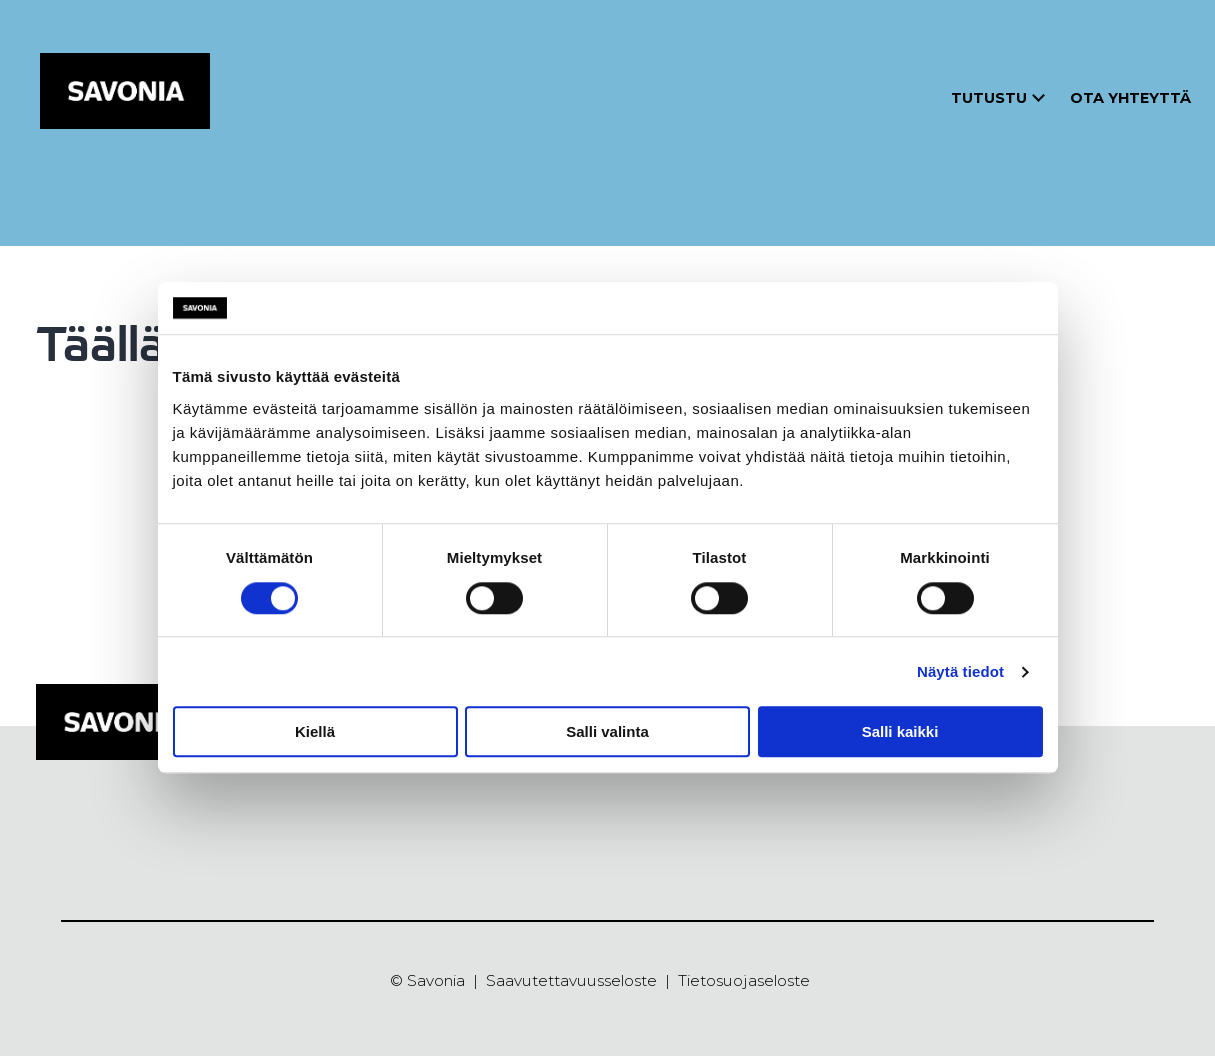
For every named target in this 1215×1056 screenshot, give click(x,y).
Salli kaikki (900, 731)
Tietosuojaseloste (744, 980)
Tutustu (989, 98)
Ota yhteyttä (1130, 98)
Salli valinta (607, 731)
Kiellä (315, 731)
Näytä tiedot (960, 671)
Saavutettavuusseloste (571, 980)
